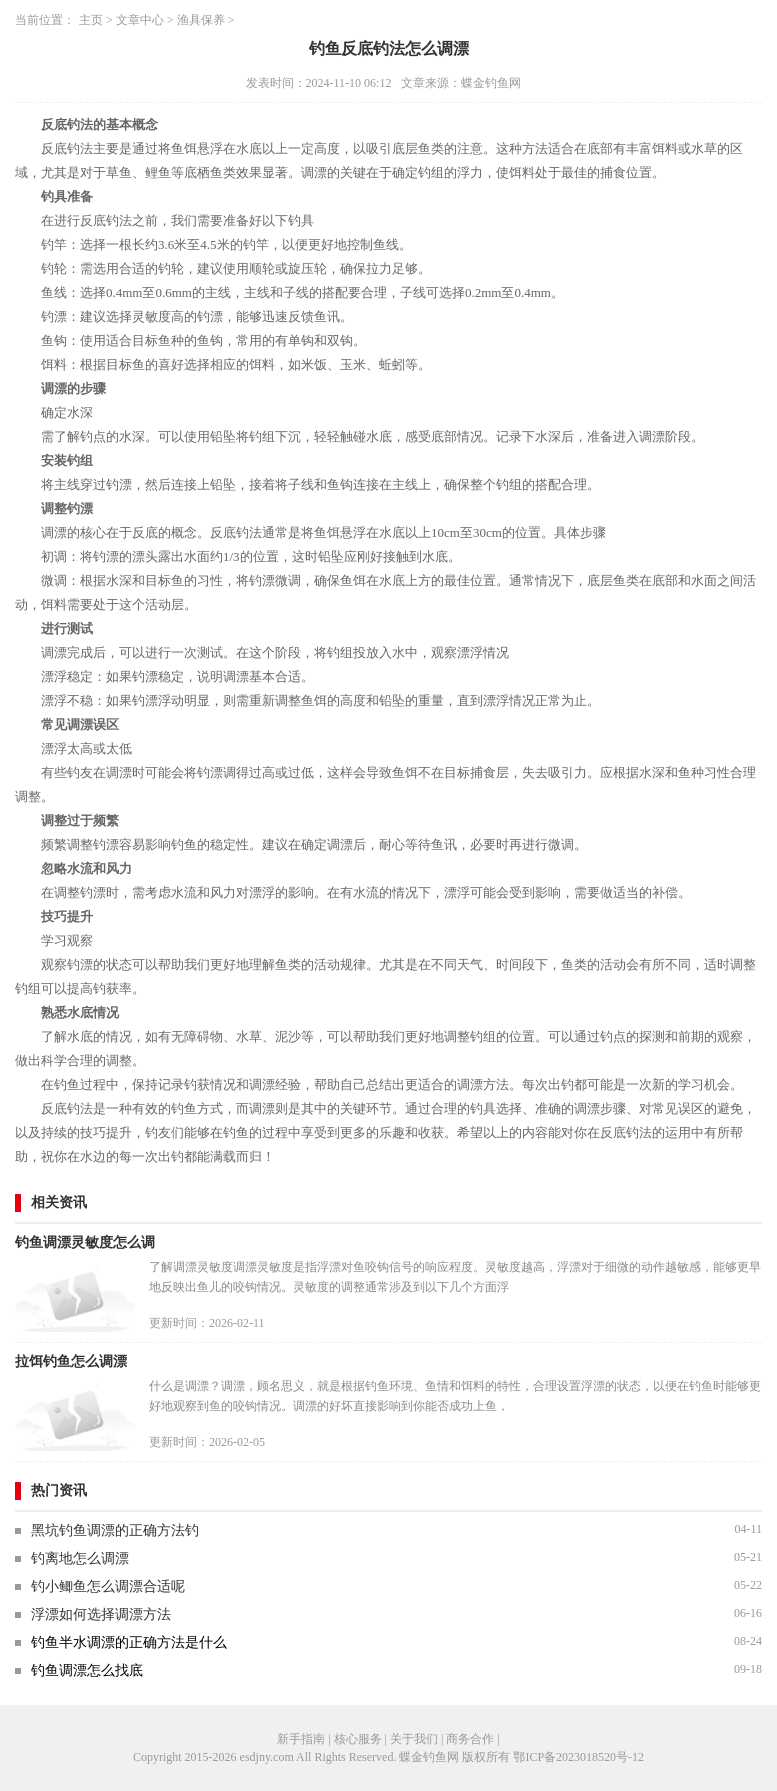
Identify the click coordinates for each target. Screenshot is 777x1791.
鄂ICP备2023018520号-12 (578, 1757)
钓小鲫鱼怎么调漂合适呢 (108, 1586)
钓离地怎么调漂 (80, 1558)
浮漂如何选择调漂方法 (101, 1614)
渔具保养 (201, 20)
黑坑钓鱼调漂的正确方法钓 (115, 1530)
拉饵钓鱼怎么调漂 (71, 1361)
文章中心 (140, 20)
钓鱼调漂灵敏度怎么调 (85, 1242)
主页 (91, 20)
